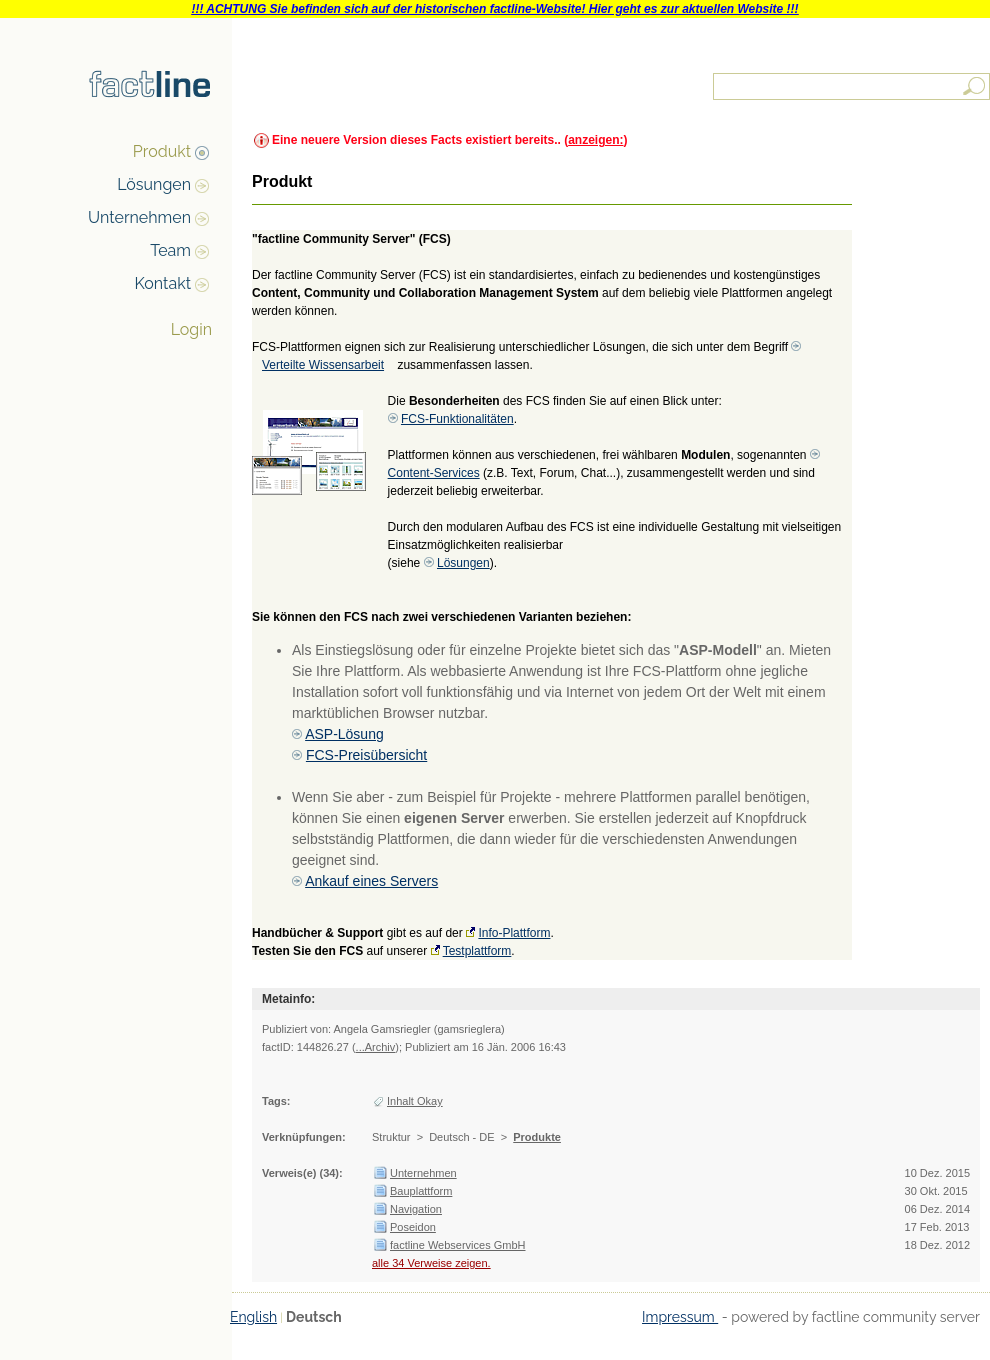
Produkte (537, 1137)
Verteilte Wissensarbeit (323, 365)
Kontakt (163, 283)
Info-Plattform (514, 933)
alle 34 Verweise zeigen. (431, 1263)
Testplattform (477, 951)
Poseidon (413, 1227)
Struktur (391, 1137)
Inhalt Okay (415, 1101)
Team (170, 250)
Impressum (680, 1317)
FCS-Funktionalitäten (457, 419)
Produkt (162, 151)
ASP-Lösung (344, 734)
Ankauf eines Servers (371, 881)
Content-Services (434, 473)
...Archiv (376, 1047)
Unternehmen (139, 217)
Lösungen (154, 184)
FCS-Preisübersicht (366, 755)
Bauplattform (421, 1191)
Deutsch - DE (461, 1137)
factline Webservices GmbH (458, 1245)
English (253, 1317)
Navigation (416, 1209)
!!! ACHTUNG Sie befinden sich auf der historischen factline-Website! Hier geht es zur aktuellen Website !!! (494, 9)
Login (191, 329)
